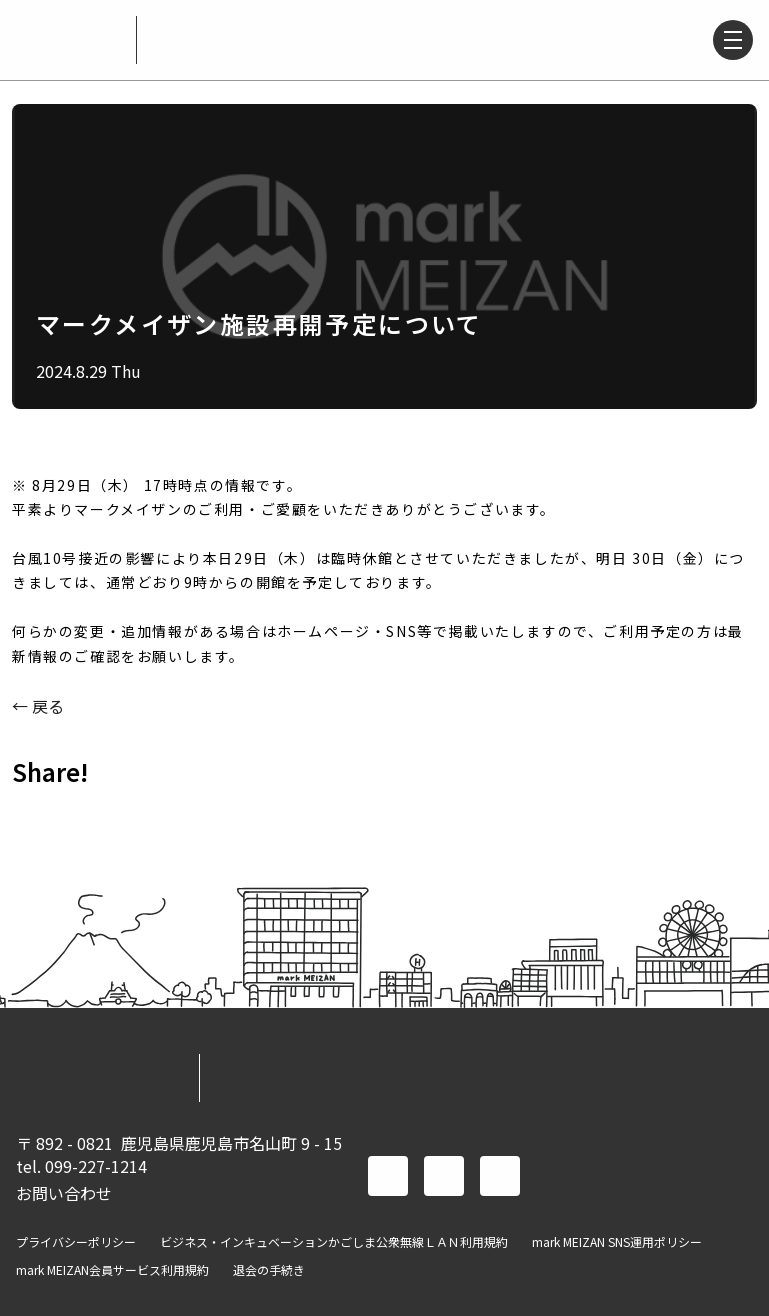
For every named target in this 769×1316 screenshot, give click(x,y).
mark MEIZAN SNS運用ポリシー (617, 1242)
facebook (388, 1176)
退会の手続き (269, 1270)
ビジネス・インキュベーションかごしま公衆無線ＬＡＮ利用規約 (334, 1242)
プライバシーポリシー (76, 1242)
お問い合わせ (64, 1193)
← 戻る (38, 706)
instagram (500, 1176)
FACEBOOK (36, 816)
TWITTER (88, 816)
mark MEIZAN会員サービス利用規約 (112, 1270)
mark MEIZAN (68, 40)
